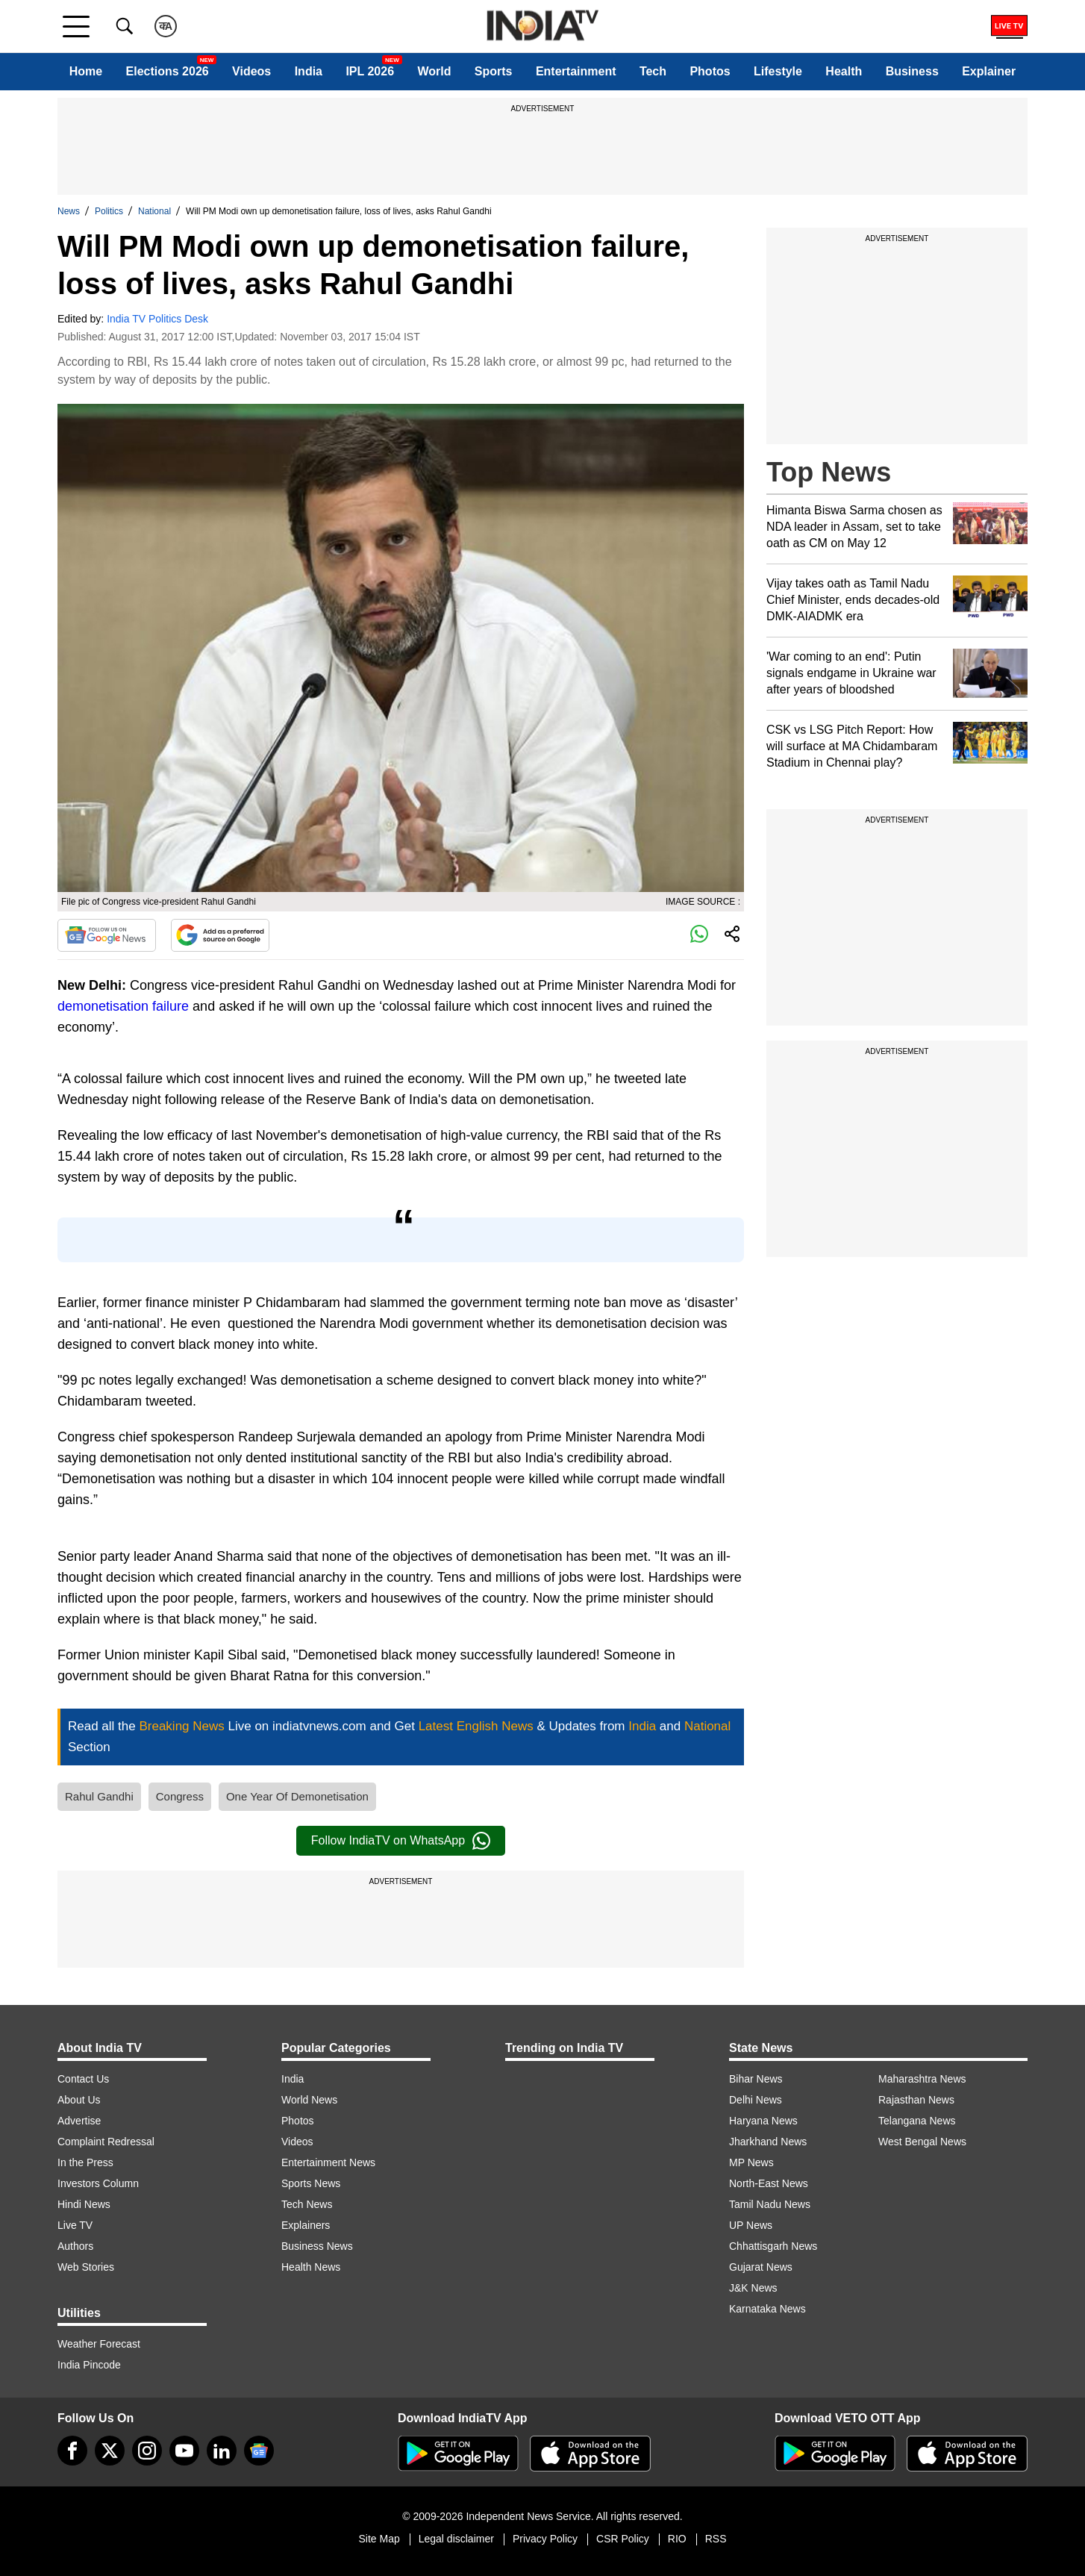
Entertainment (576, 71)
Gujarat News (760, 2267)
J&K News (753, 2288)
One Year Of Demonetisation (297, 1796)
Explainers (305, 2225)
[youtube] (184, 2451)
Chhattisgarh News (773, 2246)
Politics (109, 211)
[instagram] (147, 2451)
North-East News (768, 2183)
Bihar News (756, 2079)
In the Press (85, 2162)
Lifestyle (778, 71)
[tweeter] (110, 2451)
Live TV (75, 2225)
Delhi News (755, 2100)
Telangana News (917, 2121)
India (308, 71)
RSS (716, 2539)
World (434, 71)
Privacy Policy (545, 2539)
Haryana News (763, 2121)
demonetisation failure (123, 1006)
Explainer (989, 71)
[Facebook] (72, 2451)
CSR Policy (622, 2539)
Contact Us (83, 2079)
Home (85, 71)
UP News (750, 2225)
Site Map (378, 2539)
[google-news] (259, 2451)
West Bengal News (922, 2142)
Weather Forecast (98, 2344)
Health (843, 71)
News (68, 211)
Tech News (306, 2204)
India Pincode (89, 2365)
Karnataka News (767, 2309)
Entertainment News (328, 2162)
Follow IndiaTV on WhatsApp (400, 1841)
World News (309, 2100)
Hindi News (83, 2204)
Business (912, 71)
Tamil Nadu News (769, 2204)
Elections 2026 (167, 71)
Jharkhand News (768, 2142)
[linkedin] (222, 2451)
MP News (751, 2162)
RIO (677, 2539)
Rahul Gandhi (99, 1796)
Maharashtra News (922, 2079)
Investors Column (98, 2183)
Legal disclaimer (456, 2539)
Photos (710, 71)
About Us (79, 2100)
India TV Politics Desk (157, 319)
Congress (180, 1796)
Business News (317, 2246)
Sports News (310, 2183)
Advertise (79, 2121)
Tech (653, 71)
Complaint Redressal (105, 2142)
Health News (310, 2267)
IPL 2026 (369, 71)
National (154, 211)
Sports (494, 71)
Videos (251, 71)
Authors (75, 2246)
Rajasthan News (916, 2100)
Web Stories (85, 2267)
